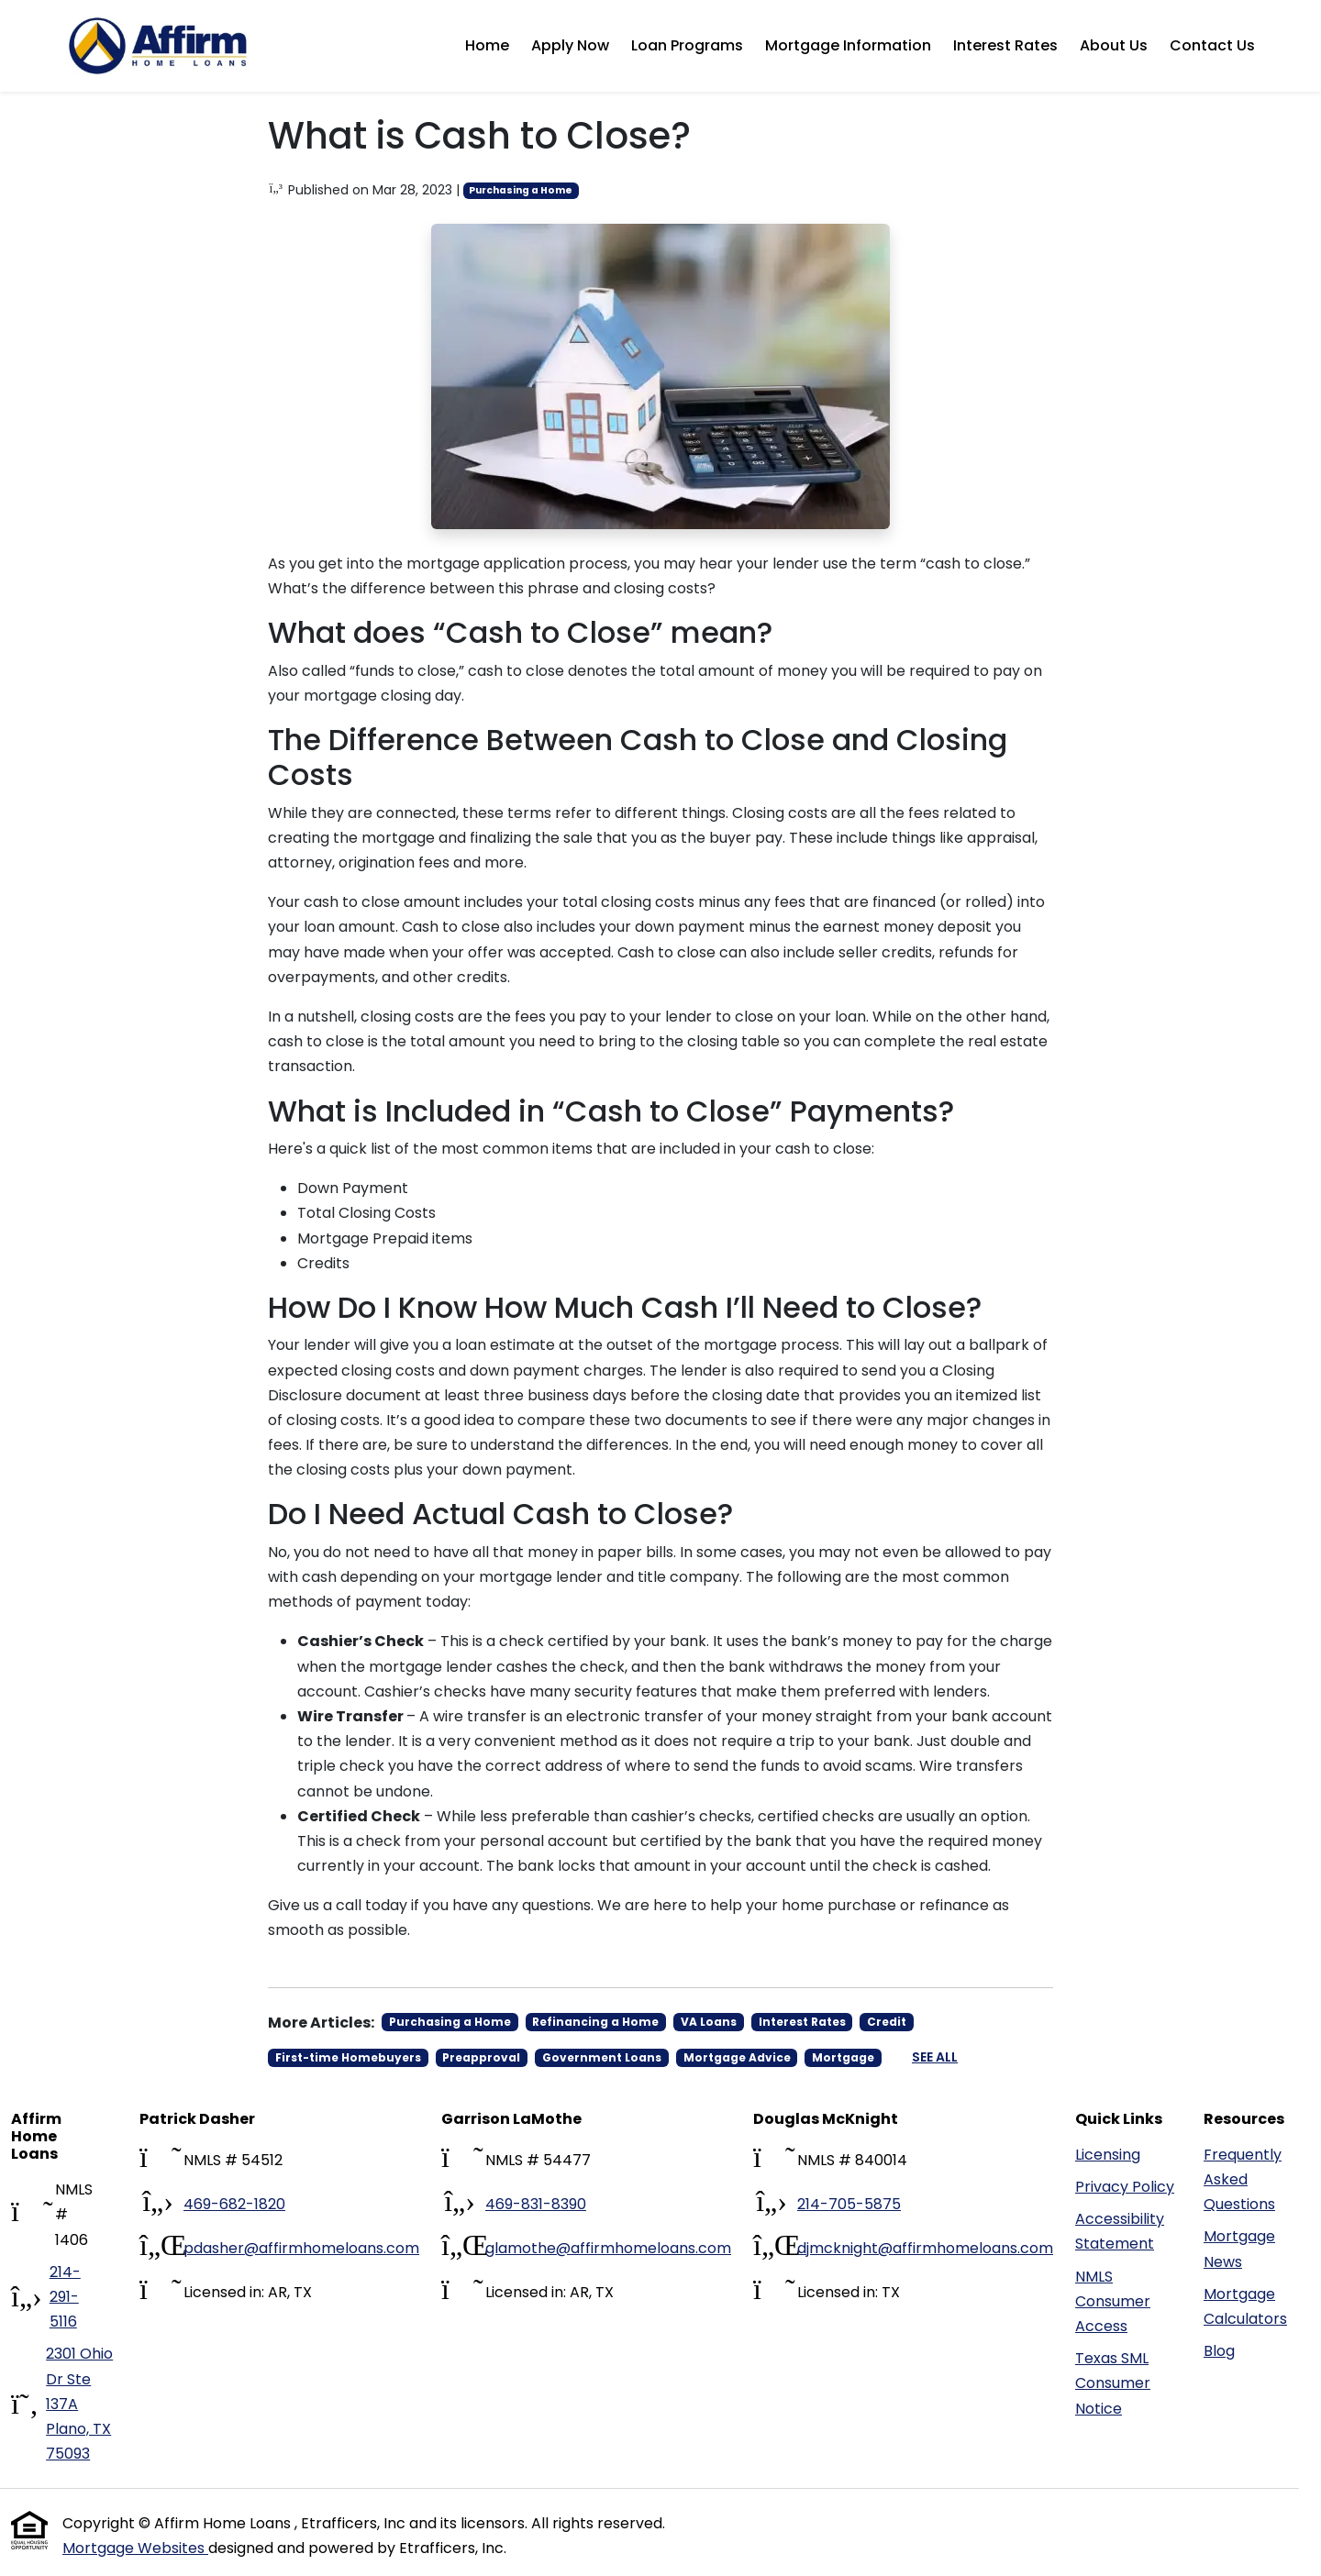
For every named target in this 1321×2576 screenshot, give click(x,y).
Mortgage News (1239, 2249)
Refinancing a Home (595, 2021)
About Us (1114, 45)
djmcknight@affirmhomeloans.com (925, 2248)
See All (935, 2057)
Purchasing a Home (520, 190)
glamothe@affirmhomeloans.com (608, 2248)
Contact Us (1212, 45)
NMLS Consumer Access (1112, 2301)
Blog (1219, 2350)
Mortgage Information (848, 45)
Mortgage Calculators (1245, 2306)
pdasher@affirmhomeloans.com (301, 2248)
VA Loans (709, 2021)
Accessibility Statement (1119, 2231)
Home (487, 45)
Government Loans (601, 2057)
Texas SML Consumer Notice (1112, 2383)
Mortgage (843, 2057)
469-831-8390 (535, 2204)
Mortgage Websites (135, 2548)
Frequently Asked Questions (1243, 2179)
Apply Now (570, 45)
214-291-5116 (65, 2296)
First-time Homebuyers (348, 2057)
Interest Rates (1005, 45)
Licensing (1107, 2154)
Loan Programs (687, 45)
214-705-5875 (849, 2204)
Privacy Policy (1124, 2186)
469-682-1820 (234, 2204)
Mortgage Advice (737, 2057)
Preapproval (481, 2057)
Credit (886, 2021)
